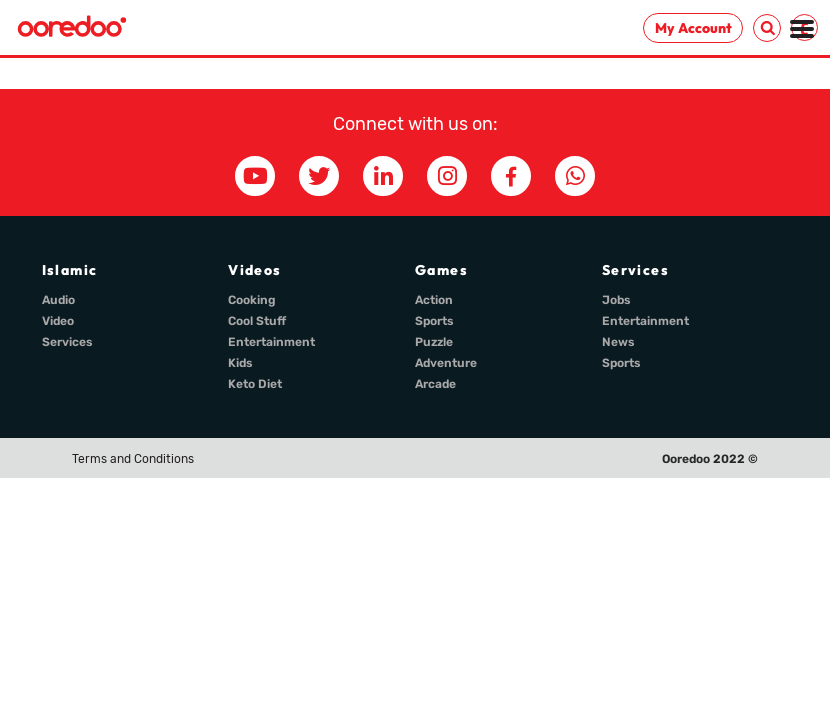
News (618, 342)
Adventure (446, 363)
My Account (693, 28)
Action (434, 300)
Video (58, 321)
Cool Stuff (257, 321)
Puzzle (434, 342)
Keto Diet (255, 384)
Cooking (252, 300)
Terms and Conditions (133, 459)
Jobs (616, 300)
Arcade (435, 384)
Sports (434, 321)
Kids (240, 363)
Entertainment (271, 342)
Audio (58, 300)
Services (67, 342)
